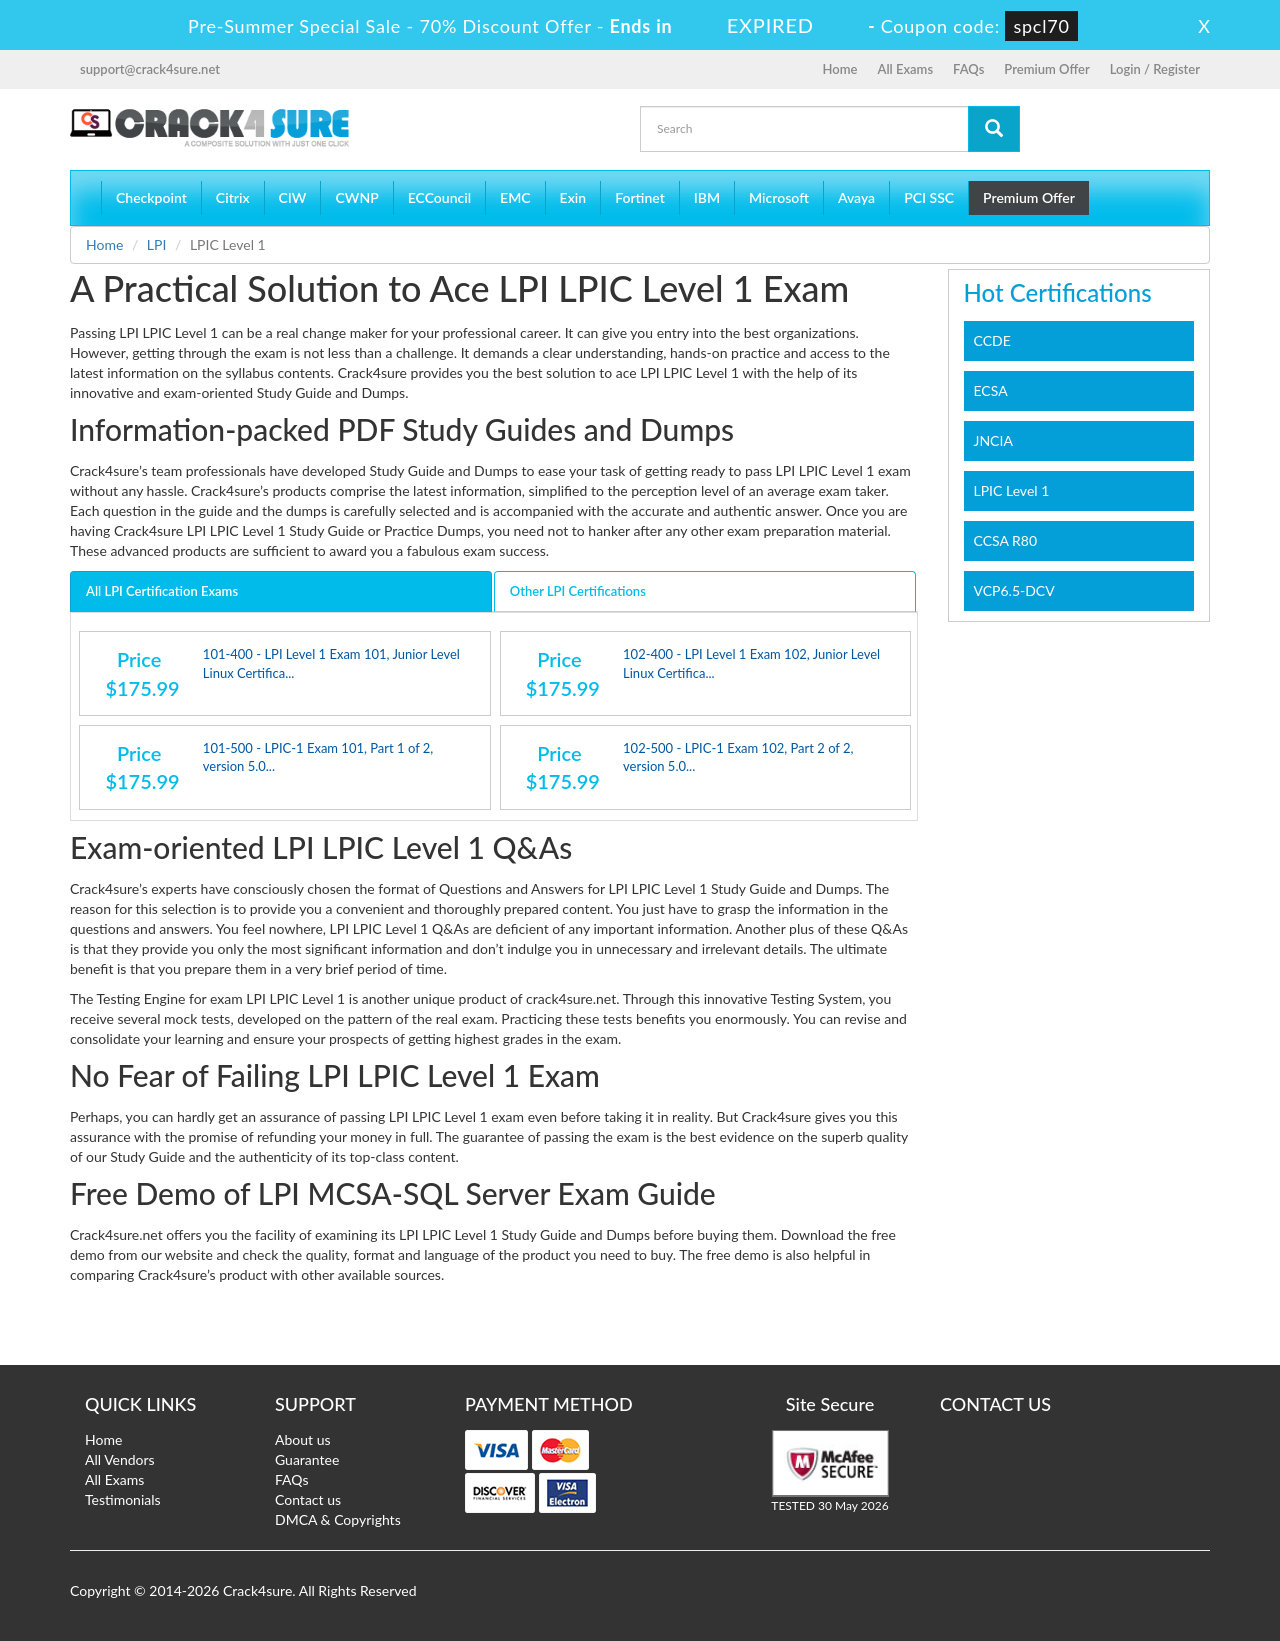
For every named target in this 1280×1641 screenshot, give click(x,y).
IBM (707, 197)
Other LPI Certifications (578, 591)
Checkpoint (151, 197)
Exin (573, 197)
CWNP (356, 197)
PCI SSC (929, 197)
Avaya (856, 197)
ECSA (991, 390)
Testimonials (123, 1499)
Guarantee (307, 1459)
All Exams (905, 69)
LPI (157, 244)
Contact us (308, 1499)
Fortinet (640, 197)
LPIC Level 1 (1012, 490)
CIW (293, 197)
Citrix (233, 197)
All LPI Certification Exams (162, 591)
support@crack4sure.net (150, 69)
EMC (515, 197)
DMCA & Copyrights (338, 1519)
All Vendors (120, 1459)
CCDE (992, 340)
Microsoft (779, 197)
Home (840, 69)
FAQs (968, 69)
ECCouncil (439, 197)
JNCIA (993, 440)
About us (303, 1439)
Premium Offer (1046, 69)
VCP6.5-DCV (1014, 590)
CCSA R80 (1006, 540)
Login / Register (1155, 69)
